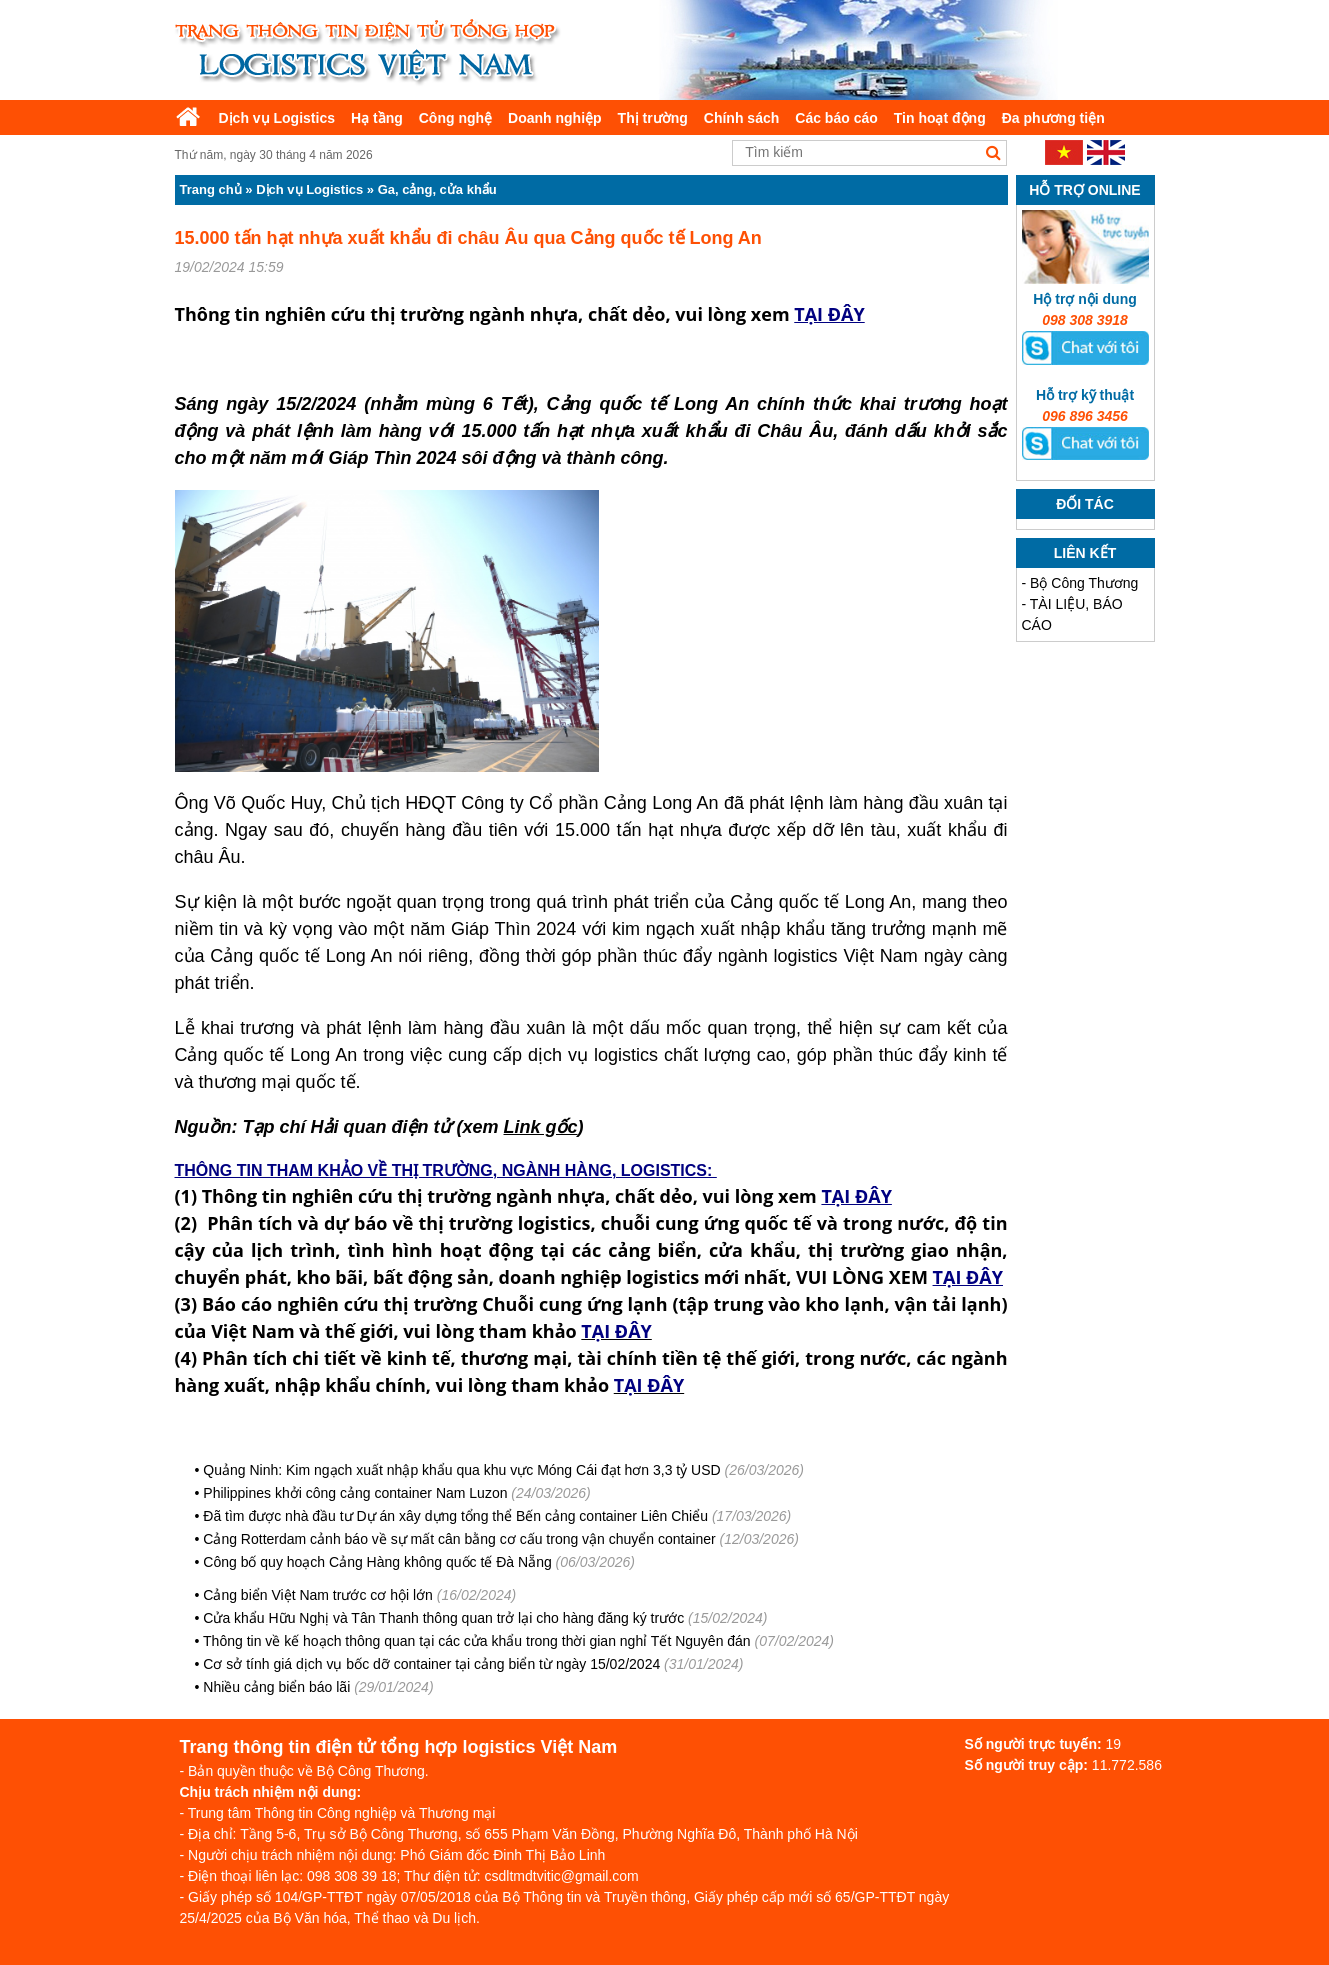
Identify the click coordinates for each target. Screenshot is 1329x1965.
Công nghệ (455, 118)
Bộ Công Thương (1084, 583)
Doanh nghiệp (555, 118)
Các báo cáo (836, 118)
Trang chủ (211, 189)
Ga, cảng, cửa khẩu (437, 189)
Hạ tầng (377, 118)
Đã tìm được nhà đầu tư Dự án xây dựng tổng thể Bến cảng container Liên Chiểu (455, 1516)
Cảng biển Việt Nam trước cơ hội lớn (318, 1595)
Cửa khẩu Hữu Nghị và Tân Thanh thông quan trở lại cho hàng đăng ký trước (443, 1618)
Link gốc (541, 1127)
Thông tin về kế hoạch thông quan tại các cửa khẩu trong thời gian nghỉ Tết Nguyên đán (477, 1641)
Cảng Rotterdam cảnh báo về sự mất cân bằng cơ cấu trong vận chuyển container (459, 1539)
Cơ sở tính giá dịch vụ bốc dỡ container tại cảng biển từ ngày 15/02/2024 (431, 1664)
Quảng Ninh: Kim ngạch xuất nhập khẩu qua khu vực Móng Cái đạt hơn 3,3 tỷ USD (461, 1470)
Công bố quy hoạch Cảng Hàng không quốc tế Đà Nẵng (377, 1562)
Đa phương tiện (1053, 118)
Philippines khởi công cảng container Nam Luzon (355, 1493)
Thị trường (653, 118)
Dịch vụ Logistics (277, 118)
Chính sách (741, 118)
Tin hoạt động (940, 118)
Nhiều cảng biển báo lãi (276, 1687)
